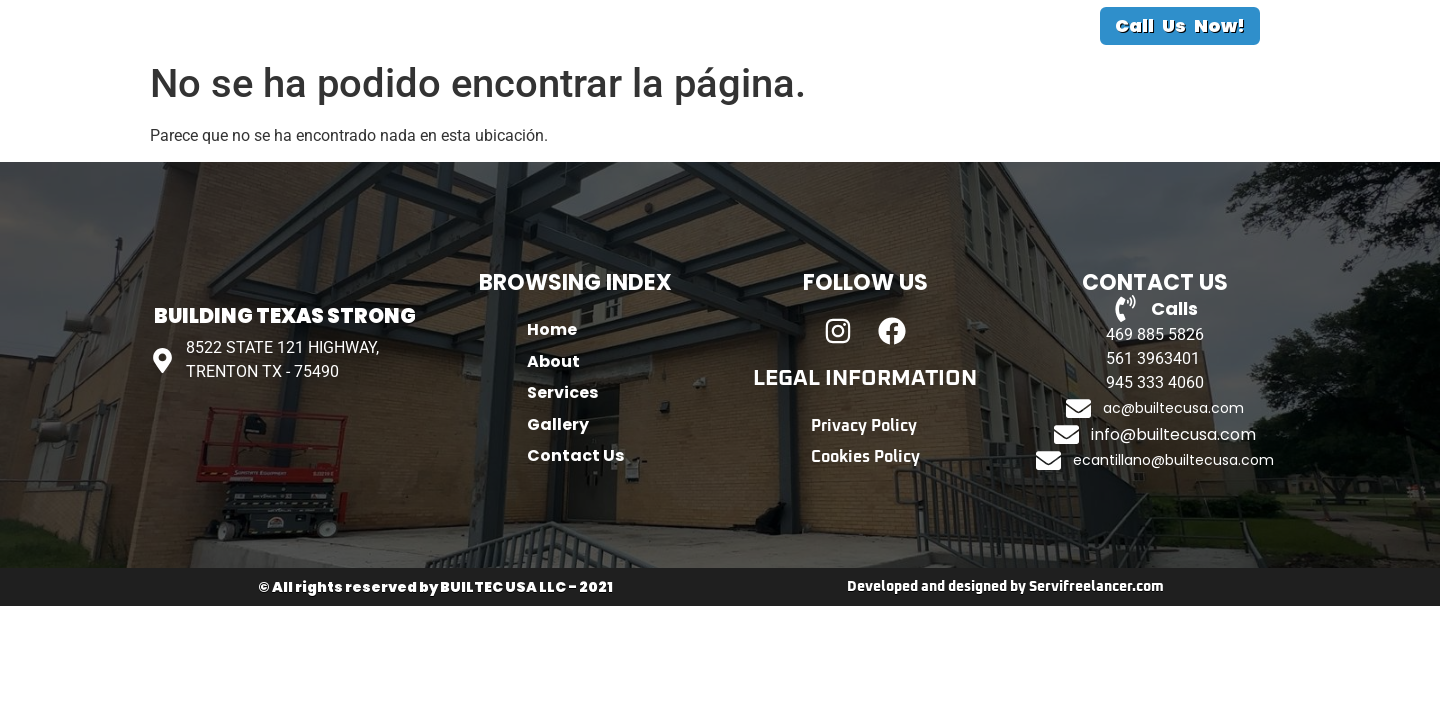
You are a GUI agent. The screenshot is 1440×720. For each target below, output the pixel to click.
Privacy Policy (864, 494)
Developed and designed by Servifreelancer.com (1005, 655)
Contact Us (918, 59)
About (590, 59)
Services (692, 59)
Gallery (799, 59)
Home (499, 59)
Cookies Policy (865, 526)
